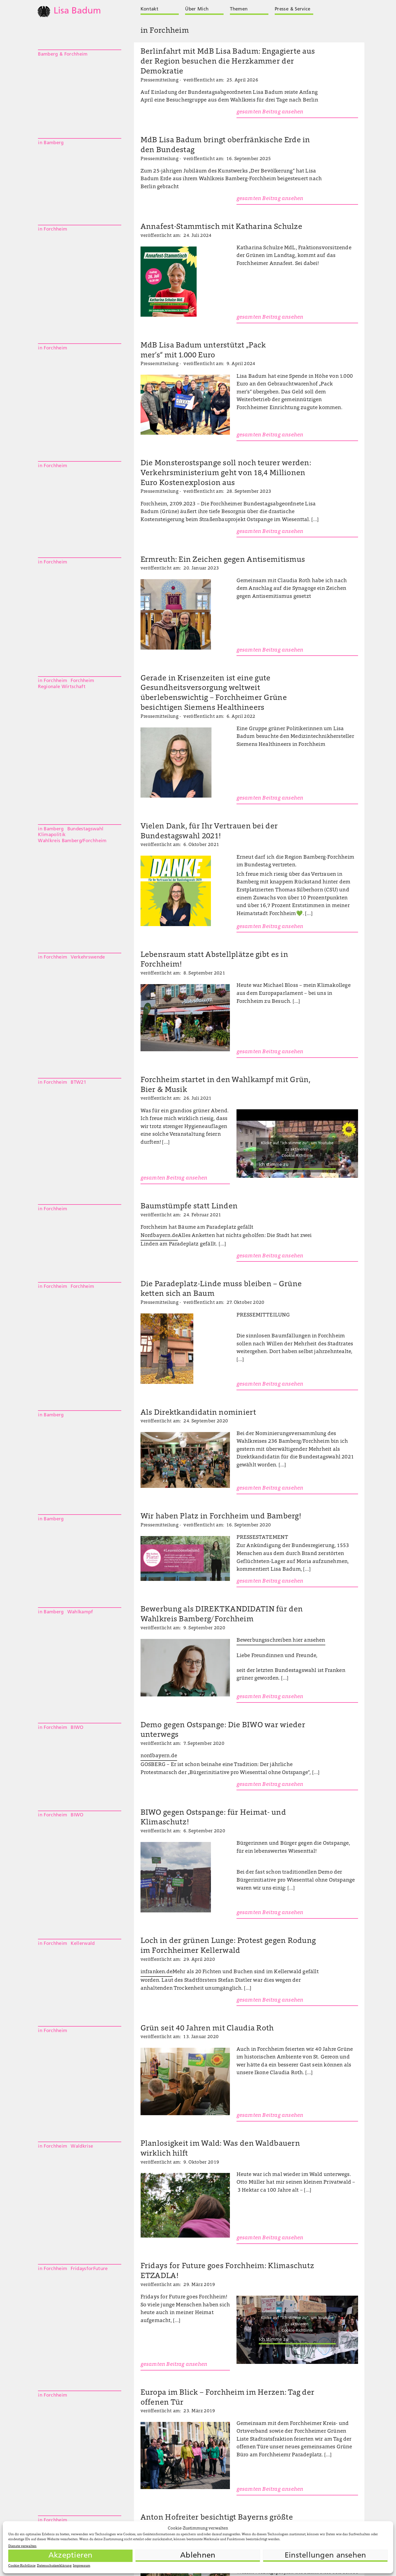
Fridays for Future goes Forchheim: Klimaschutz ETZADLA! (227, 2271)
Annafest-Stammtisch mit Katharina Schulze (221, 227)
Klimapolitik (51, 835)
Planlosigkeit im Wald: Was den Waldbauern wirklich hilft (220, 2149)
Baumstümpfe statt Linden (189, 1206)
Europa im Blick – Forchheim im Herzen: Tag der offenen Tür (228, 2398)
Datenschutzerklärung (54, 2565)
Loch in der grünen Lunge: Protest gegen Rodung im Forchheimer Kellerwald (228, 1946)
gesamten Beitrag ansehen (270, 112)
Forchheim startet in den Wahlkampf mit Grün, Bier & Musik (226, 1085)
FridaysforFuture (89, 2268)
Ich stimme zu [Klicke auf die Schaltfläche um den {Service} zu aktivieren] (273, 1165)
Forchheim (82, 680)
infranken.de (156, 1972)
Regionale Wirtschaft (62, 687)
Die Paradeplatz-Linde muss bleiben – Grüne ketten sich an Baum (221, 1289)
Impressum (81, 2565)
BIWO (77, 1727)
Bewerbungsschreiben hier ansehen (281, 1640)
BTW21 (78, 1082)
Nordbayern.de (159, 1235)
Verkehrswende (88, 957)
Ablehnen (197, 2555)
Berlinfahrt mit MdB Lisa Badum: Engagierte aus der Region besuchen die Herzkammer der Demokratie (228, 61)
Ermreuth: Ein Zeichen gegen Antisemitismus (223, 560)
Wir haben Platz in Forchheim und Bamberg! (221, 1516)
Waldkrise (82, 2146)
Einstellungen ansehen (325, 2555)
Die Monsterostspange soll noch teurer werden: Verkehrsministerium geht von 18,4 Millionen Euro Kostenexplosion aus (226, 473)
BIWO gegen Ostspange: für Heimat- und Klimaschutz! (213, 1818)
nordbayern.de (159, 1756)
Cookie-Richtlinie (21, 2565)
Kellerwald (83, 1943)
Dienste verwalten (22, 2546)
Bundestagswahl (85, 829)
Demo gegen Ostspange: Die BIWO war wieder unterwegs (223, 1730)
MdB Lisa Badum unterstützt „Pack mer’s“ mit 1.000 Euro (203, 350)
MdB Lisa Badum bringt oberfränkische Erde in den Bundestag (225, 145)
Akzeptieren (70, 2555)
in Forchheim (52, 229)
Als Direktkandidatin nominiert (198, 1413)
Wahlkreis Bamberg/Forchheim (72, 841)
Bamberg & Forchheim (62, 54)
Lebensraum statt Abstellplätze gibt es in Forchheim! (214, 960)
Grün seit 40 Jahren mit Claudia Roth (207, 2028)
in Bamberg (51, 143)
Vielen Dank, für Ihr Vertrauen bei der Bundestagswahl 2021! (209, 831)
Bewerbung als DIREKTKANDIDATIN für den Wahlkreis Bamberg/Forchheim (222, 1614)
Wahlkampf (80, 1612)
